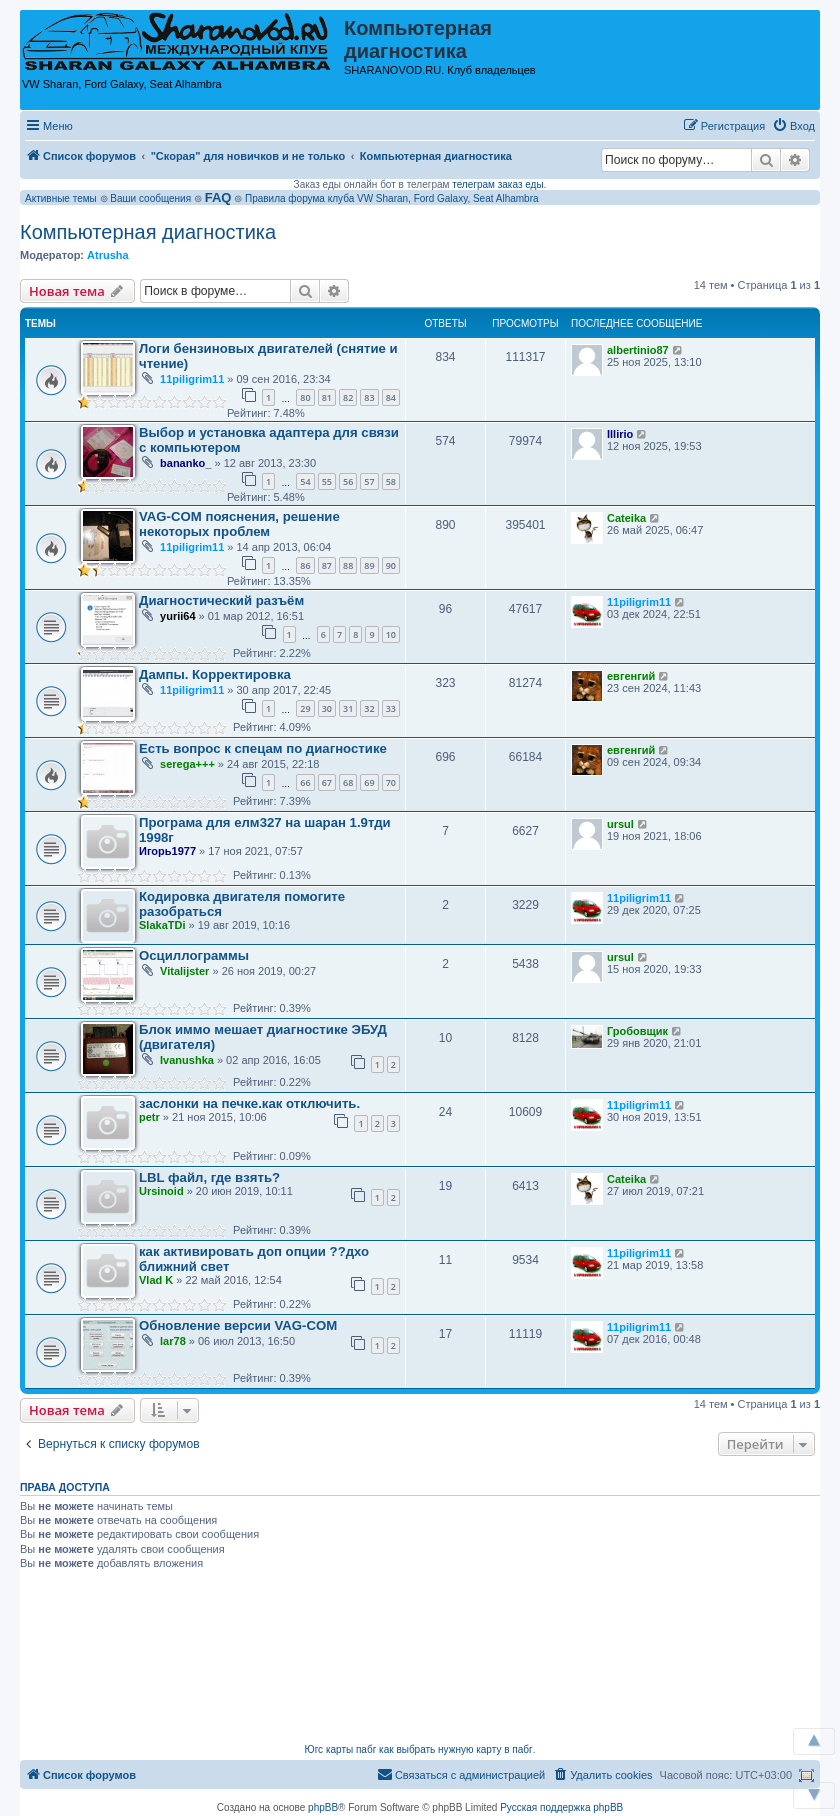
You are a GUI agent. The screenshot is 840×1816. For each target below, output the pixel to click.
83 (369, 397)
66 (305, 782)
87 (327, 565)
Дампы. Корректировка (215, 674)
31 (348, 708)
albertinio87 (638, 350)
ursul (620, 824)
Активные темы (61, 198)
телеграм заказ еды (497, 184)
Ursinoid (161, 1191)
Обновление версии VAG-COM (238, 1325)
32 (369, 708)
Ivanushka (187, 1060)
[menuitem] (793, 126)
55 (327, 481)
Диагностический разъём (221, 600)
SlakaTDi (162, 925)
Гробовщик (637, 1031)
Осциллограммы (194, 955)
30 (327, 708)
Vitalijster (184, 971)
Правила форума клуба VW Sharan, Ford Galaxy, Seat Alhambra (392, 198)
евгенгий (631, 676)
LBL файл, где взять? (209, 1177)
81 (327, 397)
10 (391, 634)
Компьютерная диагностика (148, 232)
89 (369, 565)
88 (348, 565)
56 (348, 481)
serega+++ (187, 764)
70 (391, 782)
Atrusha (108, 255)
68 (348, 782)
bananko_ (185, 463)
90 (391, 565)
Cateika (626, 518)
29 (305, 708)
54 (305, 481)
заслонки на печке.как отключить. (249, 1103)
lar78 (173, 1341)
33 (391, 708)
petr (149, 1117)
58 (391, 481)
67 (327, 782)
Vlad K (156, 1280)
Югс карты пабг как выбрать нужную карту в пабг (419, 1749)
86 (305, 565)
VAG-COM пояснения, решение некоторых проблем (239, 524)
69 (369, 782)
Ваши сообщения (150, 198)
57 (369, 481)
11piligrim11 (192, 379)
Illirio (620, 434)
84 (391, 397)
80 (305, 397)
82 (348, 397)
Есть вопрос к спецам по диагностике (263, 748)
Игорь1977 (167, 851)
